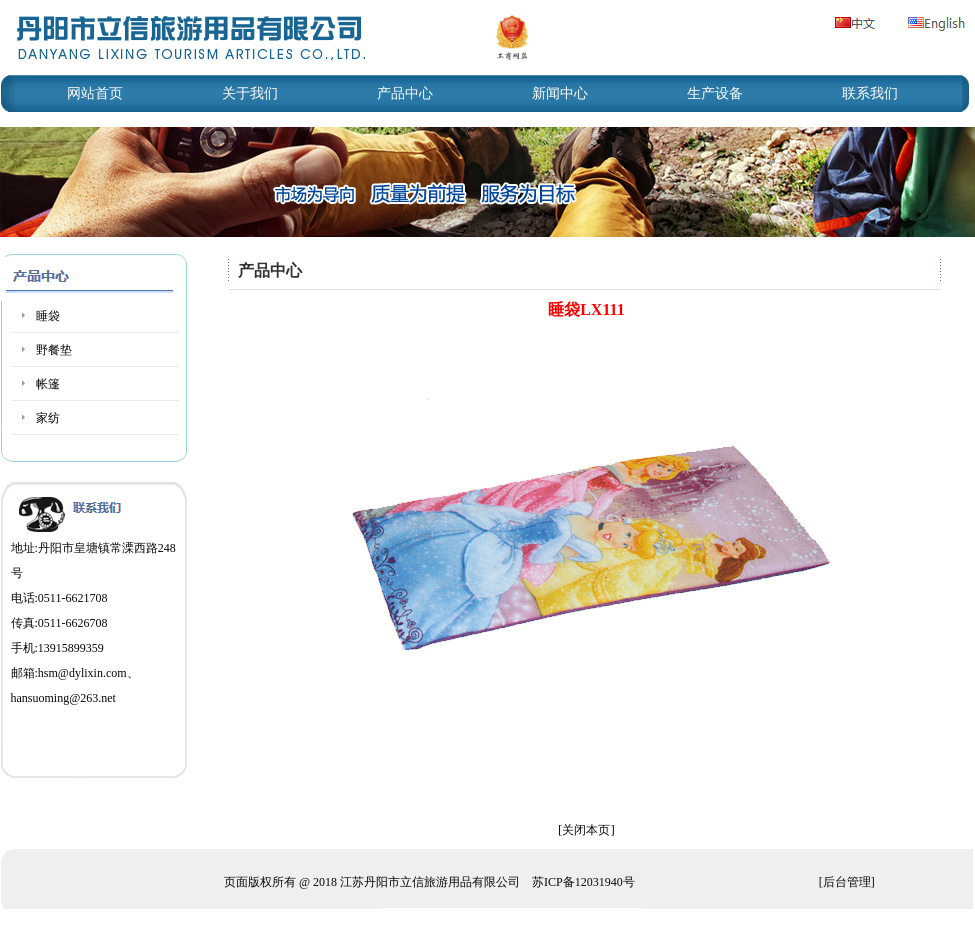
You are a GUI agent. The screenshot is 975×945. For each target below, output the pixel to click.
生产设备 (715, 93)
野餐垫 (54, 350)
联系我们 (870, 93)
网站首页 (95, 93)
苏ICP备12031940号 (583, 882)
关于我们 (250, 93)
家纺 (48, 418)
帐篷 (48, 384)
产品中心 (405, 93)
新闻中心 (560, 93)
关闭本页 (586, 830)
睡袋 (48, 316)
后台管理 (847, 882)
